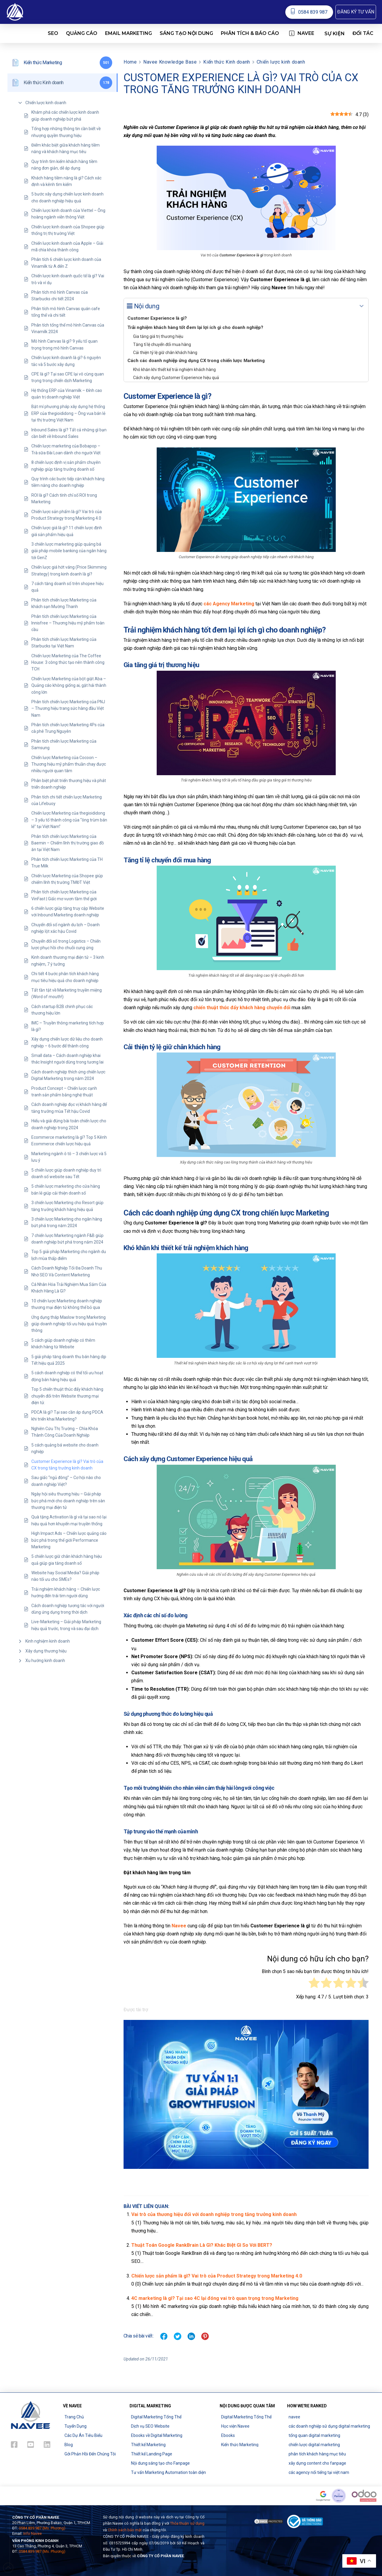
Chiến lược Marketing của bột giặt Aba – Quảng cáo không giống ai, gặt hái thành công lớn (68, 685)
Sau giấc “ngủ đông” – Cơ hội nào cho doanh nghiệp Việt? (66, 1480)
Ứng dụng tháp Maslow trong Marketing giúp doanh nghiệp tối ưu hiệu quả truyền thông (69, 1324)
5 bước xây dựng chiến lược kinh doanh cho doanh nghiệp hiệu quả (67, 197)
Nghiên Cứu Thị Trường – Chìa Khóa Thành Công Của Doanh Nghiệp (64, 1432)
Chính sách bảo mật (125, 2530)
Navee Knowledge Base (170, 62)
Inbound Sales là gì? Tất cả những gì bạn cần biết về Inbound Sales (69, 433)
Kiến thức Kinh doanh (226, 62)
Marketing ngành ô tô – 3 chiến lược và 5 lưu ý (69, 1157)
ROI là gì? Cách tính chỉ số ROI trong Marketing (64, 498)
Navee (179, 1926)
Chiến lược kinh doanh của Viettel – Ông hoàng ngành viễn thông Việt (68, 213)
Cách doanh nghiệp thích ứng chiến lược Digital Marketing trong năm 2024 (68, 1075)
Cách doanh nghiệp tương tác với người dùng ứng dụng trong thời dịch (67, 1609)
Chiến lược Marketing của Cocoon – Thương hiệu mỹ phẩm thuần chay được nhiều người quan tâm (68, 764)
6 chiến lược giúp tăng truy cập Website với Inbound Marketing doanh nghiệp (67, 911)
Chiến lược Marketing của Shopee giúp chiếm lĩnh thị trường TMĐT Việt (67, 879)
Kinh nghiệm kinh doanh (47, 1641)
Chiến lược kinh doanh (45, 102)
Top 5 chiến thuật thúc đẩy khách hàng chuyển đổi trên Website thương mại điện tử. (67, 1396)
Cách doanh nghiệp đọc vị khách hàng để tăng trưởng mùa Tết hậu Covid (69, 1107)
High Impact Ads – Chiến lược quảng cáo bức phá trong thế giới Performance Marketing (69, 1540)
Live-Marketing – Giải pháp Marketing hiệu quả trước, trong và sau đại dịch (66, 1625)
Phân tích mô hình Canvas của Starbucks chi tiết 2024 (59, 295)
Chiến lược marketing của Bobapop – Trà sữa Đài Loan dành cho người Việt (66, 449)
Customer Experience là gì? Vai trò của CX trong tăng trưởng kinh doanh (67, 1464)
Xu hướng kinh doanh (45, 1660)
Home (130, 62)
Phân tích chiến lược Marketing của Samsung (63, 744)
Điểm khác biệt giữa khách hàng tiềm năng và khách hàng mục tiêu (65, 148)
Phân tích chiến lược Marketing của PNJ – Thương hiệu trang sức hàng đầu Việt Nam (68, 708)
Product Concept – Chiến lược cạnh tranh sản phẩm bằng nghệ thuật (64, 1091)
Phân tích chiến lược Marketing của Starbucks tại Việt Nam (63, 642)
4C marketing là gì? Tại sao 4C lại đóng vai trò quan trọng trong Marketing (214, 2298)
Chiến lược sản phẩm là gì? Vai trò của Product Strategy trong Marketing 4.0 (66, 515)
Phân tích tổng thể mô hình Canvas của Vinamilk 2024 (67, 328)
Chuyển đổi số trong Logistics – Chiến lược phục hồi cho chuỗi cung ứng (66, 944)
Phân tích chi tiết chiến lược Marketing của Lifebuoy (66, 800)
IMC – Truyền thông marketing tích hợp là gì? (67, 1026)
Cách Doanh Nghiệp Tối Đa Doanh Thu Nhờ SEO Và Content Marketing (66, 1271)
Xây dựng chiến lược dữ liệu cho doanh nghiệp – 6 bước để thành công (67, 1042)
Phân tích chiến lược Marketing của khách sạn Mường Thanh (63, 603)
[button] (355, 12)
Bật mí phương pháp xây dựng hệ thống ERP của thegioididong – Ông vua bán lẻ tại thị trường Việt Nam (68, 413)
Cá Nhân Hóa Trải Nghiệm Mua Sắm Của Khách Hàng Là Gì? (68, 1287)
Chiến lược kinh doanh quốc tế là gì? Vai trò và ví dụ (67, 279)
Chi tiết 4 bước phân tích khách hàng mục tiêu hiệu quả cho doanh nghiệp (65, 977)
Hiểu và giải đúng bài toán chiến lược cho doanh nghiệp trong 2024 (68, 1124)
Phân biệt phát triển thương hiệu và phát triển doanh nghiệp (68, 784)
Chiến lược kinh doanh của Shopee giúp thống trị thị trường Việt (67, 230)
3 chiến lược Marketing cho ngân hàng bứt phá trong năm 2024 (66, 1222)
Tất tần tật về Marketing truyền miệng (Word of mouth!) (66, 993)
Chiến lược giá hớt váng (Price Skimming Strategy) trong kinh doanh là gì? (69, 570)
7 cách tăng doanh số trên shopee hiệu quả (67, 587)
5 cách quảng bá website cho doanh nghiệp (64, 1448)
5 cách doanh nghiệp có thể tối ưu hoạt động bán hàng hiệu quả (67, 1376)
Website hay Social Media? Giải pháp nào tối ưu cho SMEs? (65, 1576)
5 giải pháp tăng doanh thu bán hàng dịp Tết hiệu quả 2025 (68, 1360)
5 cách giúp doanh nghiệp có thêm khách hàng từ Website (63, 1343)
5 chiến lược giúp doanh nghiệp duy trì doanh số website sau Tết (66, 1173)
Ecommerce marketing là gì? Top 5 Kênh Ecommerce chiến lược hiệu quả (69, 1140)
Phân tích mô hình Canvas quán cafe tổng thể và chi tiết (65, 312)
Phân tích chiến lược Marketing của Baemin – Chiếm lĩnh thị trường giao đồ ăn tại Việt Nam (67, 843)
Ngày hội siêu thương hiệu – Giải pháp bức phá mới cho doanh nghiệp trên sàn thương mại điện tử (68, 1501)
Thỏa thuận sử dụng (187, 2523)
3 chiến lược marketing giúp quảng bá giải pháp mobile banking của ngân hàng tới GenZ (69, 551)
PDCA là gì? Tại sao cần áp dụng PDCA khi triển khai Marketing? (67, 1415)
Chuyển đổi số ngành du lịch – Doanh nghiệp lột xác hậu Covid (65, 928)
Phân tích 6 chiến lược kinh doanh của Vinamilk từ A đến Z (66, 262)
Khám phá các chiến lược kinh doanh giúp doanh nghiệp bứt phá (65, 115)
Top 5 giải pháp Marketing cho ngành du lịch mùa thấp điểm (68, 1255)
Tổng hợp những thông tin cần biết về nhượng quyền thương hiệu (66, 132)
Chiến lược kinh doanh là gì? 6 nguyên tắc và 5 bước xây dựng (66, 361)
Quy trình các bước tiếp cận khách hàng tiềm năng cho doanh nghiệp (67, 482)
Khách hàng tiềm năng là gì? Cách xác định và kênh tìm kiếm (66, 181)
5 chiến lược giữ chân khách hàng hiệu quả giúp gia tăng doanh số (66, 1559)
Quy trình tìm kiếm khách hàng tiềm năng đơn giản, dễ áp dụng (64, 164)
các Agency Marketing (229, 604)
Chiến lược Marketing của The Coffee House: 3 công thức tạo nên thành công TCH (67, 662)
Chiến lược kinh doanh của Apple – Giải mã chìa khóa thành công (67, 246)
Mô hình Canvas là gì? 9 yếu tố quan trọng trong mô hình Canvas (64, 344)
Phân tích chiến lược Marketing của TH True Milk (67, 862)
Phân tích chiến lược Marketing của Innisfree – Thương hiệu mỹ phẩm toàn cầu (67, 623)
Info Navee (32, 2533)
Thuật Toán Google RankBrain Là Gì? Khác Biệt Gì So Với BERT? (201, 2245)
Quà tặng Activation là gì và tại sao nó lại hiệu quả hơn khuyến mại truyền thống (69, 1520)
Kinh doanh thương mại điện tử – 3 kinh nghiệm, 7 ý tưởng (67, 960)
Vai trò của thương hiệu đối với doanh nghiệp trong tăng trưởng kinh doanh (214, 2214)
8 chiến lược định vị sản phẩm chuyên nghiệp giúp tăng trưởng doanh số (66, 465)
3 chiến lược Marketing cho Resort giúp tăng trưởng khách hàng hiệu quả (67, 1206)
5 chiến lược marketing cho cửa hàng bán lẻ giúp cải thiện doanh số (65, 1189)
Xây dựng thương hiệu (46, 1651)
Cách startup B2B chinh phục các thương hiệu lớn (62, 1009)
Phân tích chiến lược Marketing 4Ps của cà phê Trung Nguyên (67, 728)
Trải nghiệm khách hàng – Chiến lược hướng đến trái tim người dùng (65, 1592)
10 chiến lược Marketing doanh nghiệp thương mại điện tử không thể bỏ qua (66, 1304)
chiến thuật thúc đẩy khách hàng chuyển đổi (241, 1007)
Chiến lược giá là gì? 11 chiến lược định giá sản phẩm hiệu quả (66, 531)
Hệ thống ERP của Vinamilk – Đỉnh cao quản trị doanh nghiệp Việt (66, 393)
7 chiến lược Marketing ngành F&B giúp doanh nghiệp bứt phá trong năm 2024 (67, 1238)
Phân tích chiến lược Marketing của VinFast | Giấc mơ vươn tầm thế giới (64, 895)
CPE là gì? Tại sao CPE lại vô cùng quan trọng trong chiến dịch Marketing (67, 377)
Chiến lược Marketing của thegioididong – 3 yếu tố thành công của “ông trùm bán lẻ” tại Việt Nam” (69, 820)
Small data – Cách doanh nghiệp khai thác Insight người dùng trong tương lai (67, 1058)
